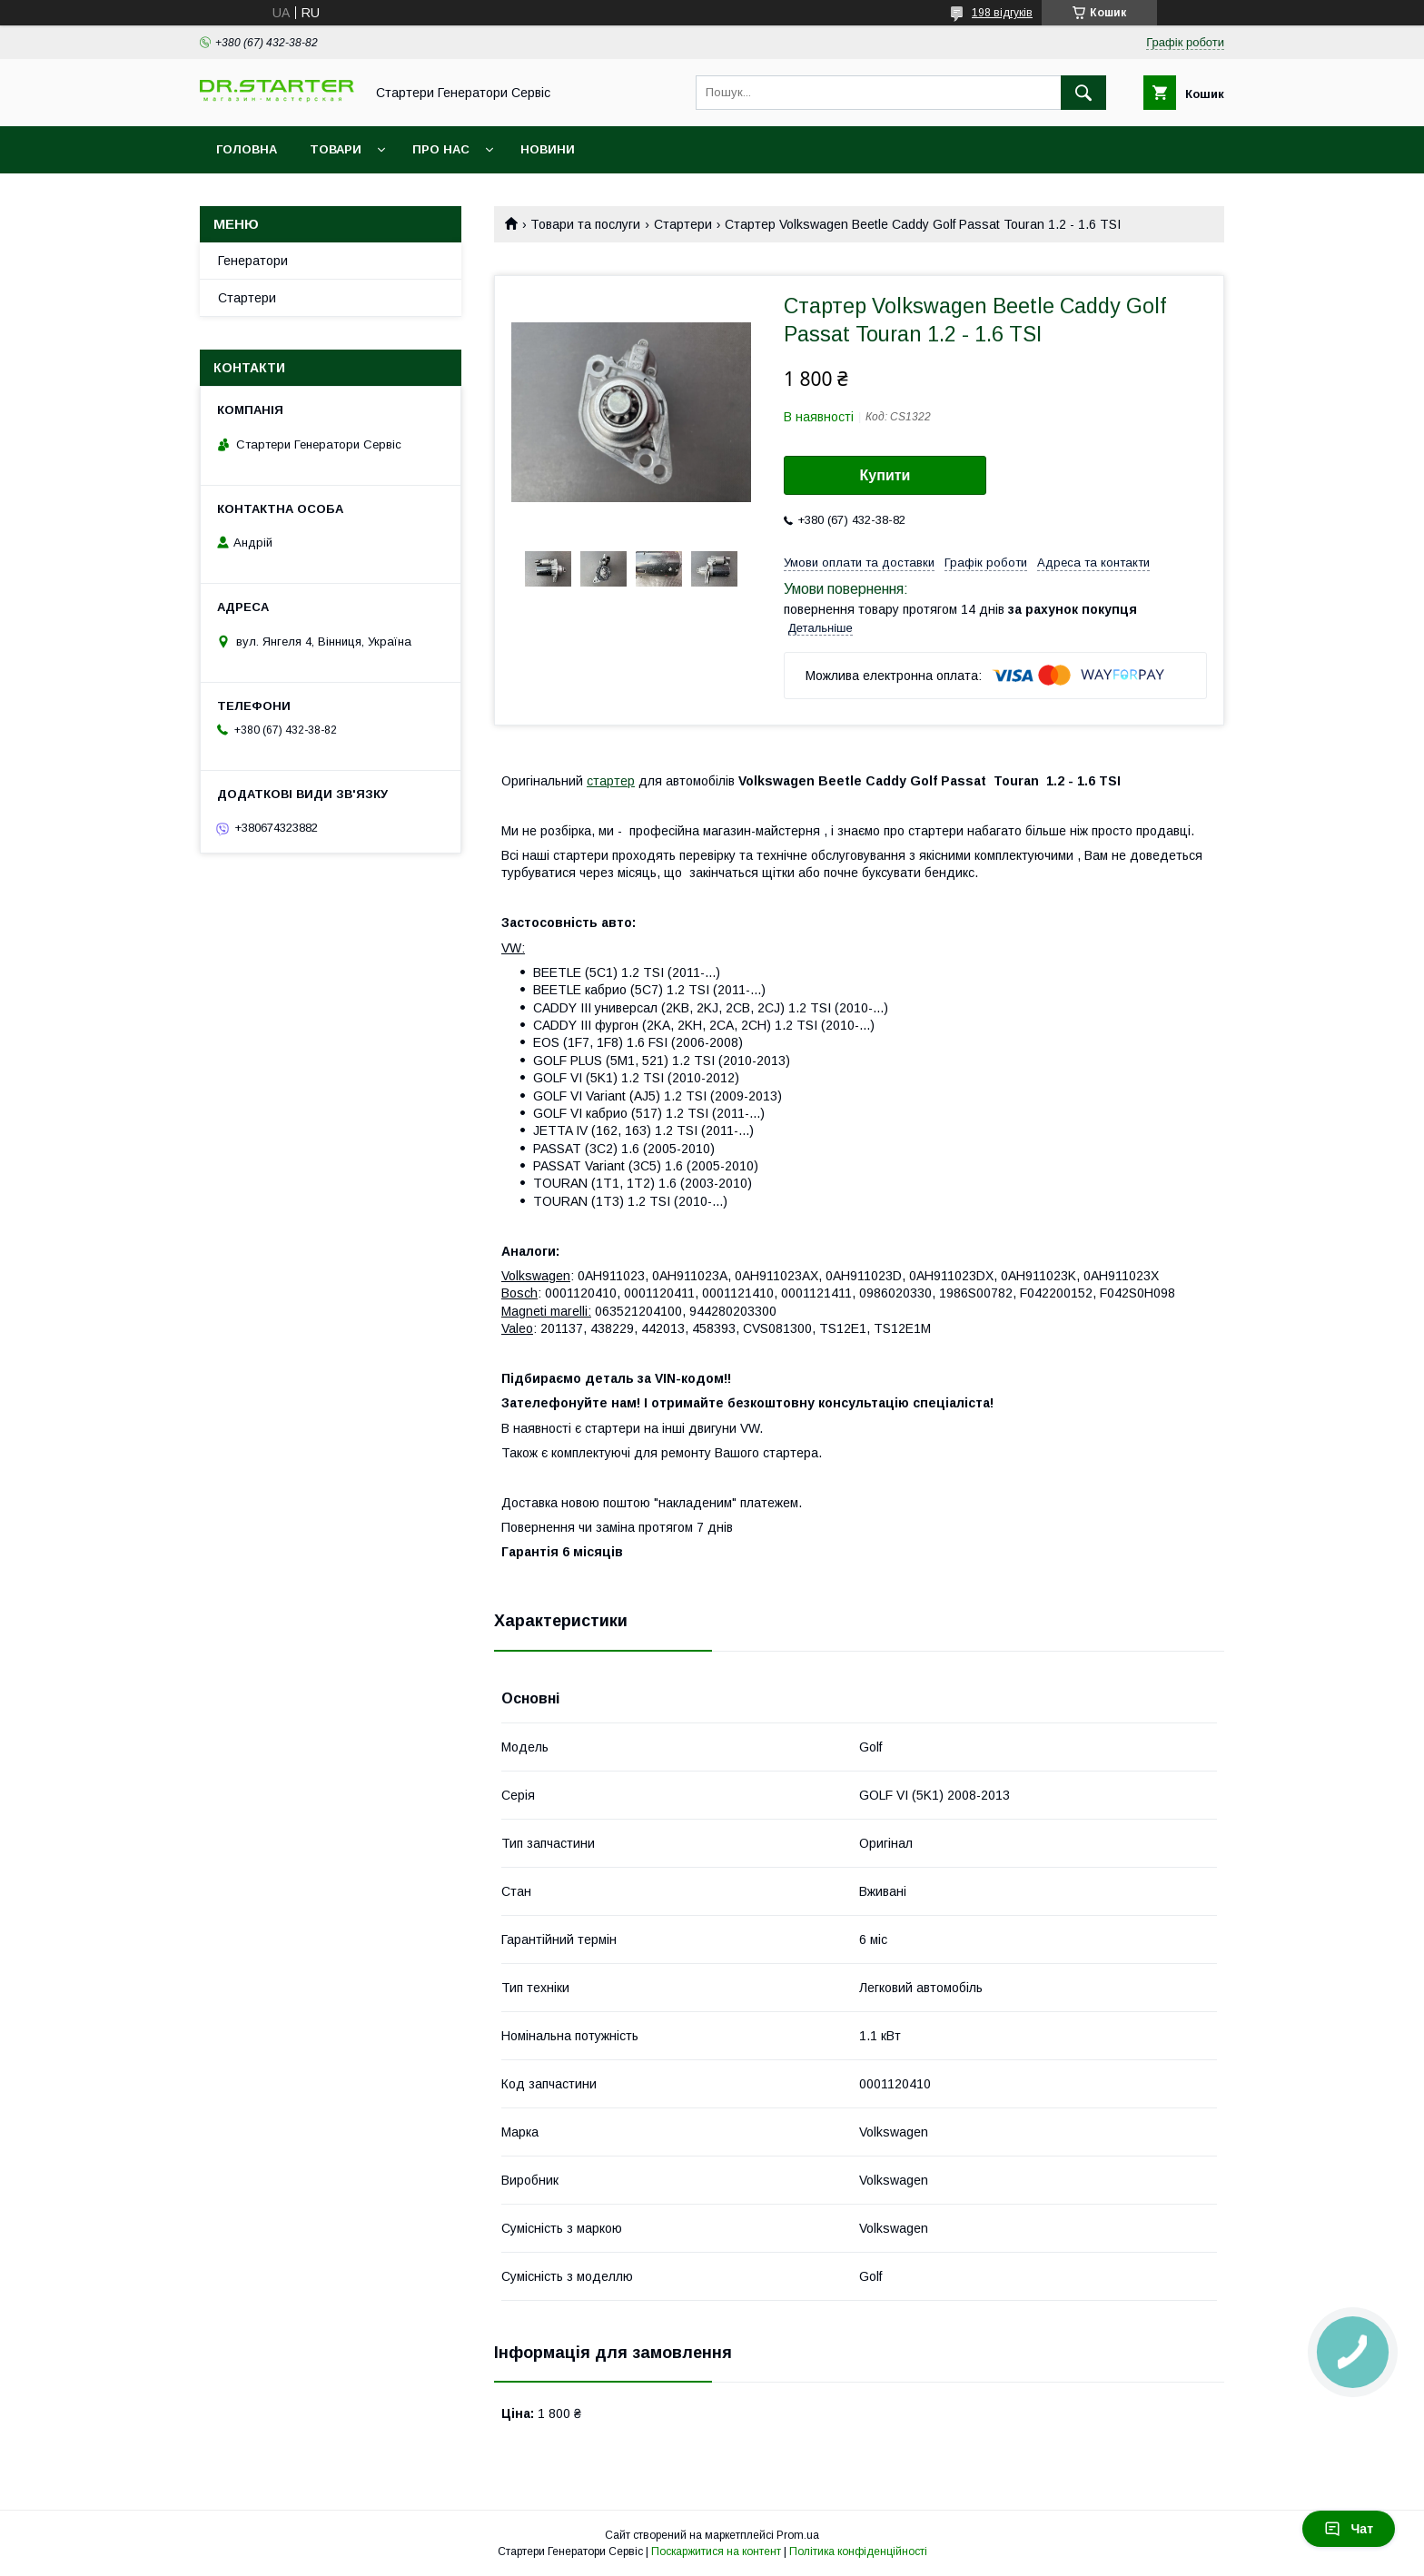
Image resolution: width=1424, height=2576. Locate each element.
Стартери (683, 224)
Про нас (441, 149)
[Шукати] (1083, 92)
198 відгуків (1002, 12)
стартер (611, 781)
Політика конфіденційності (858, 2551)
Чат (1348, 2529)
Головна (246, 149)
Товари (335, 149)
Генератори (253, 260)
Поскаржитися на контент (716, 2551)
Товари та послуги (585, 224)
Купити (885, 475)
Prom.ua (797, 2535)
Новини (547, 149)
